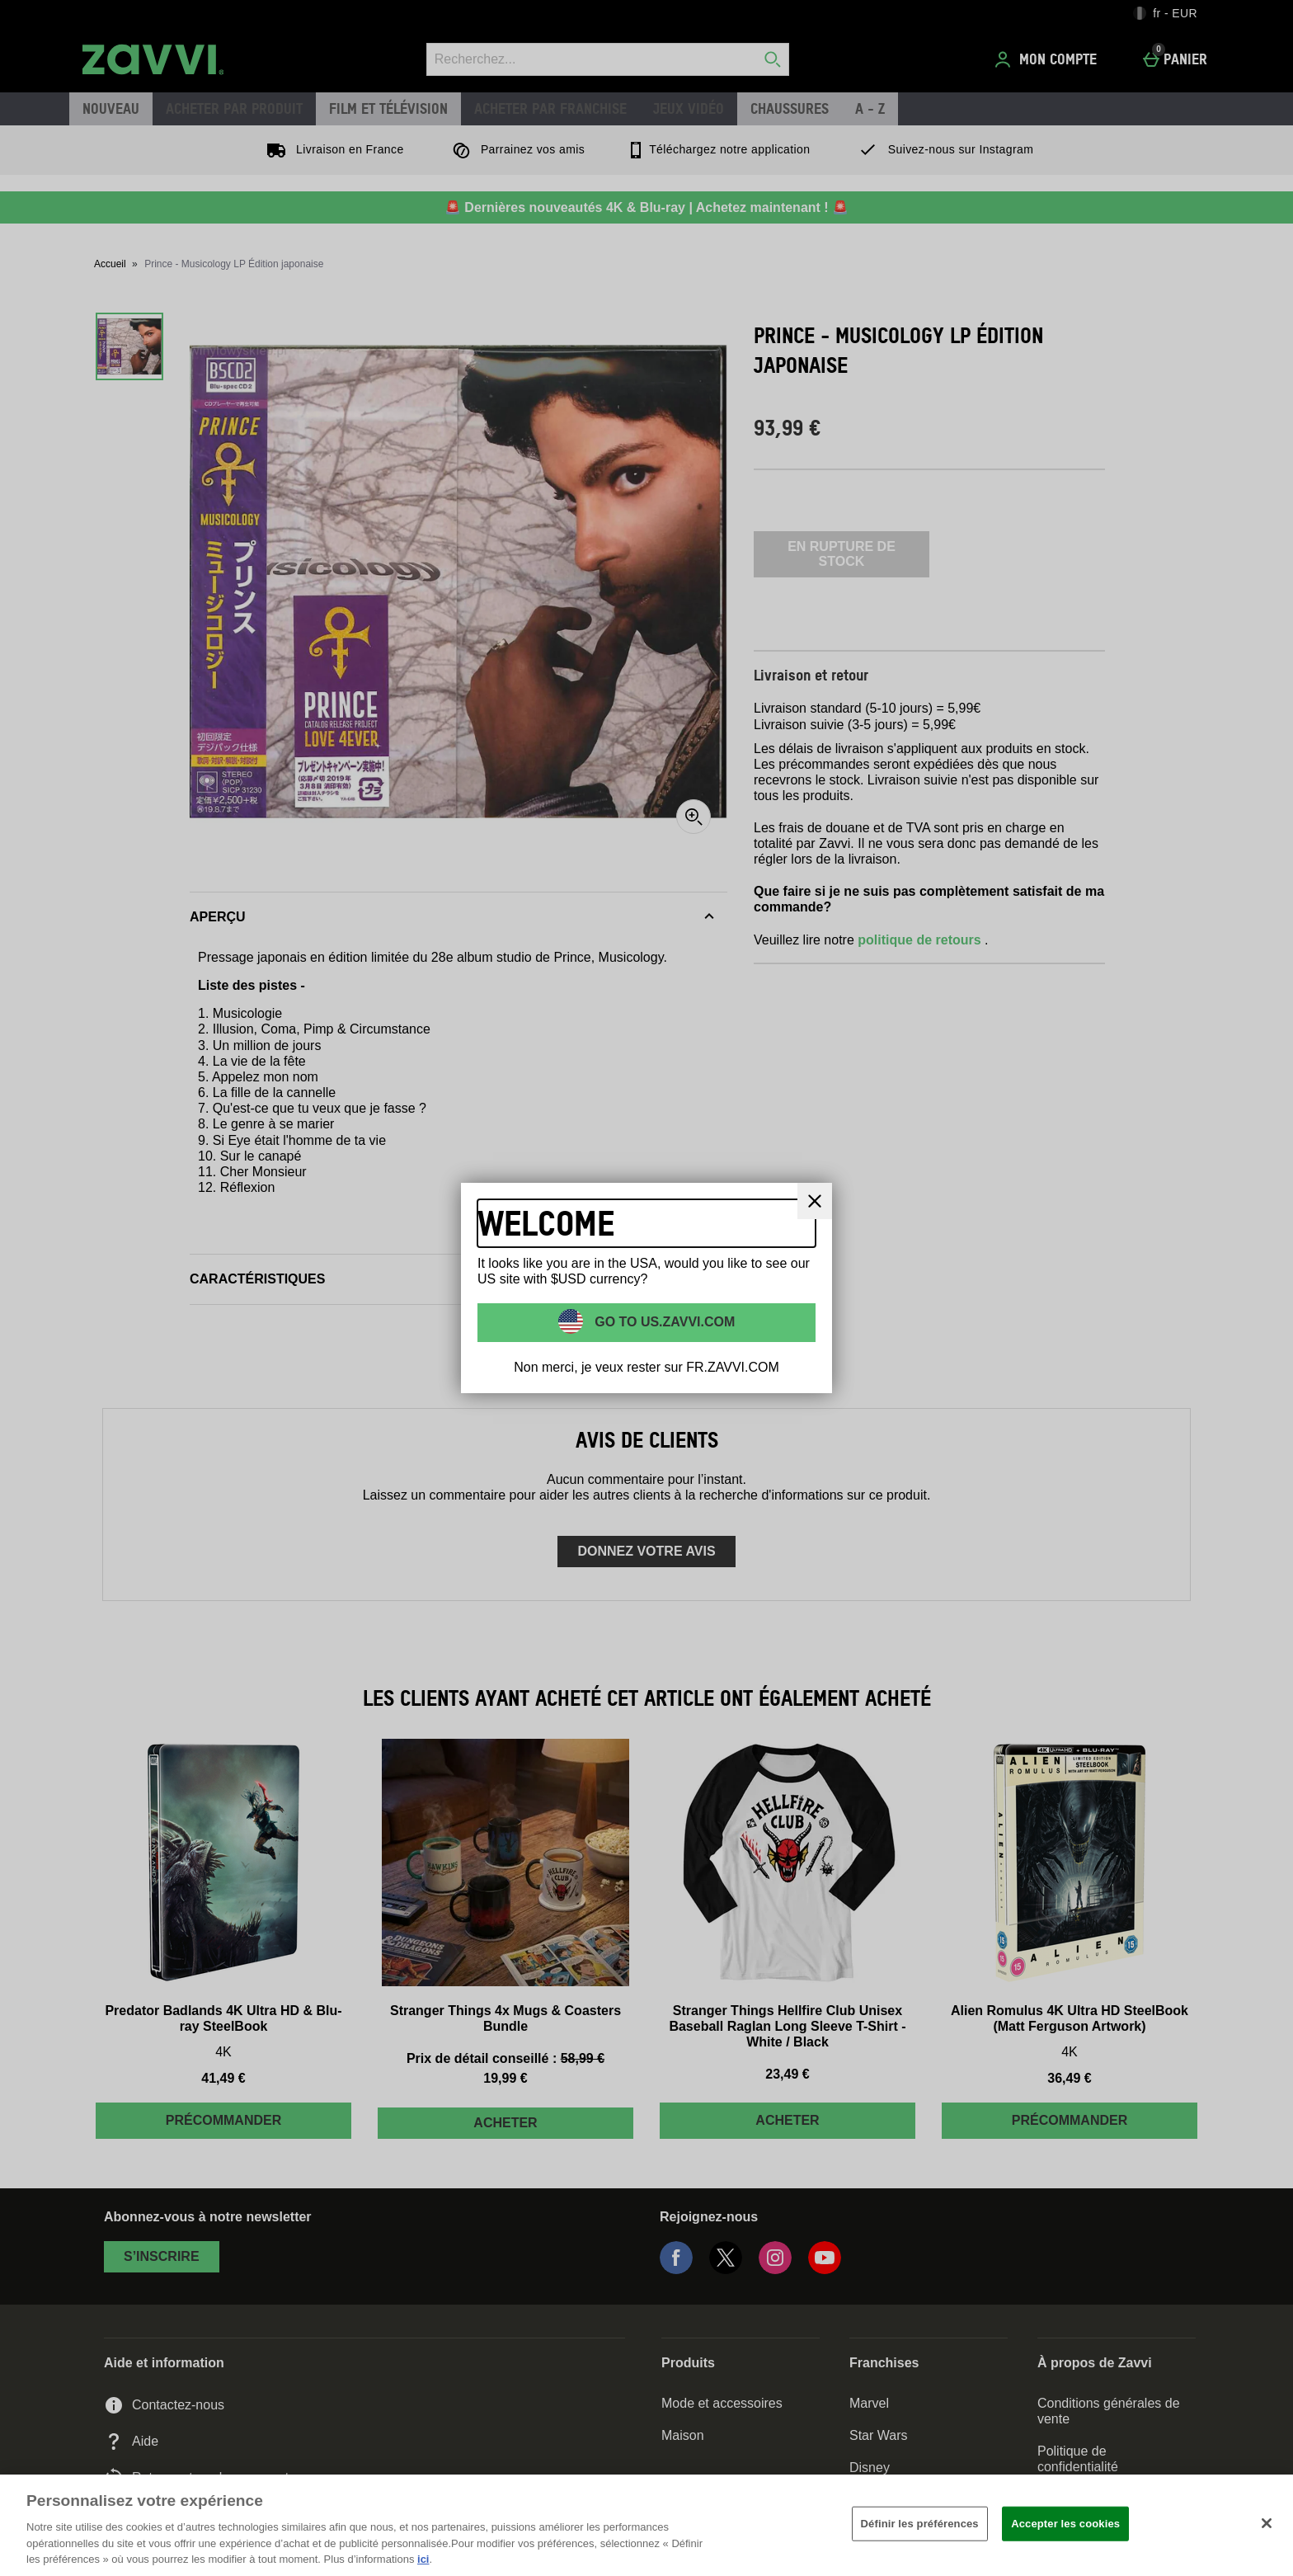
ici (423, 2559)
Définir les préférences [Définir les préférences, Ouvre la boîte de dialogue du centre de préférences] (920, 2523)
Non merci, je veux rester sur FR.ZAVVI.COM (646, 1367)
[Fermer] (1266, 2523)
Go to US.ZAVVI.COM (663, 1321)
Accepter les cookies (1065, 2523)
